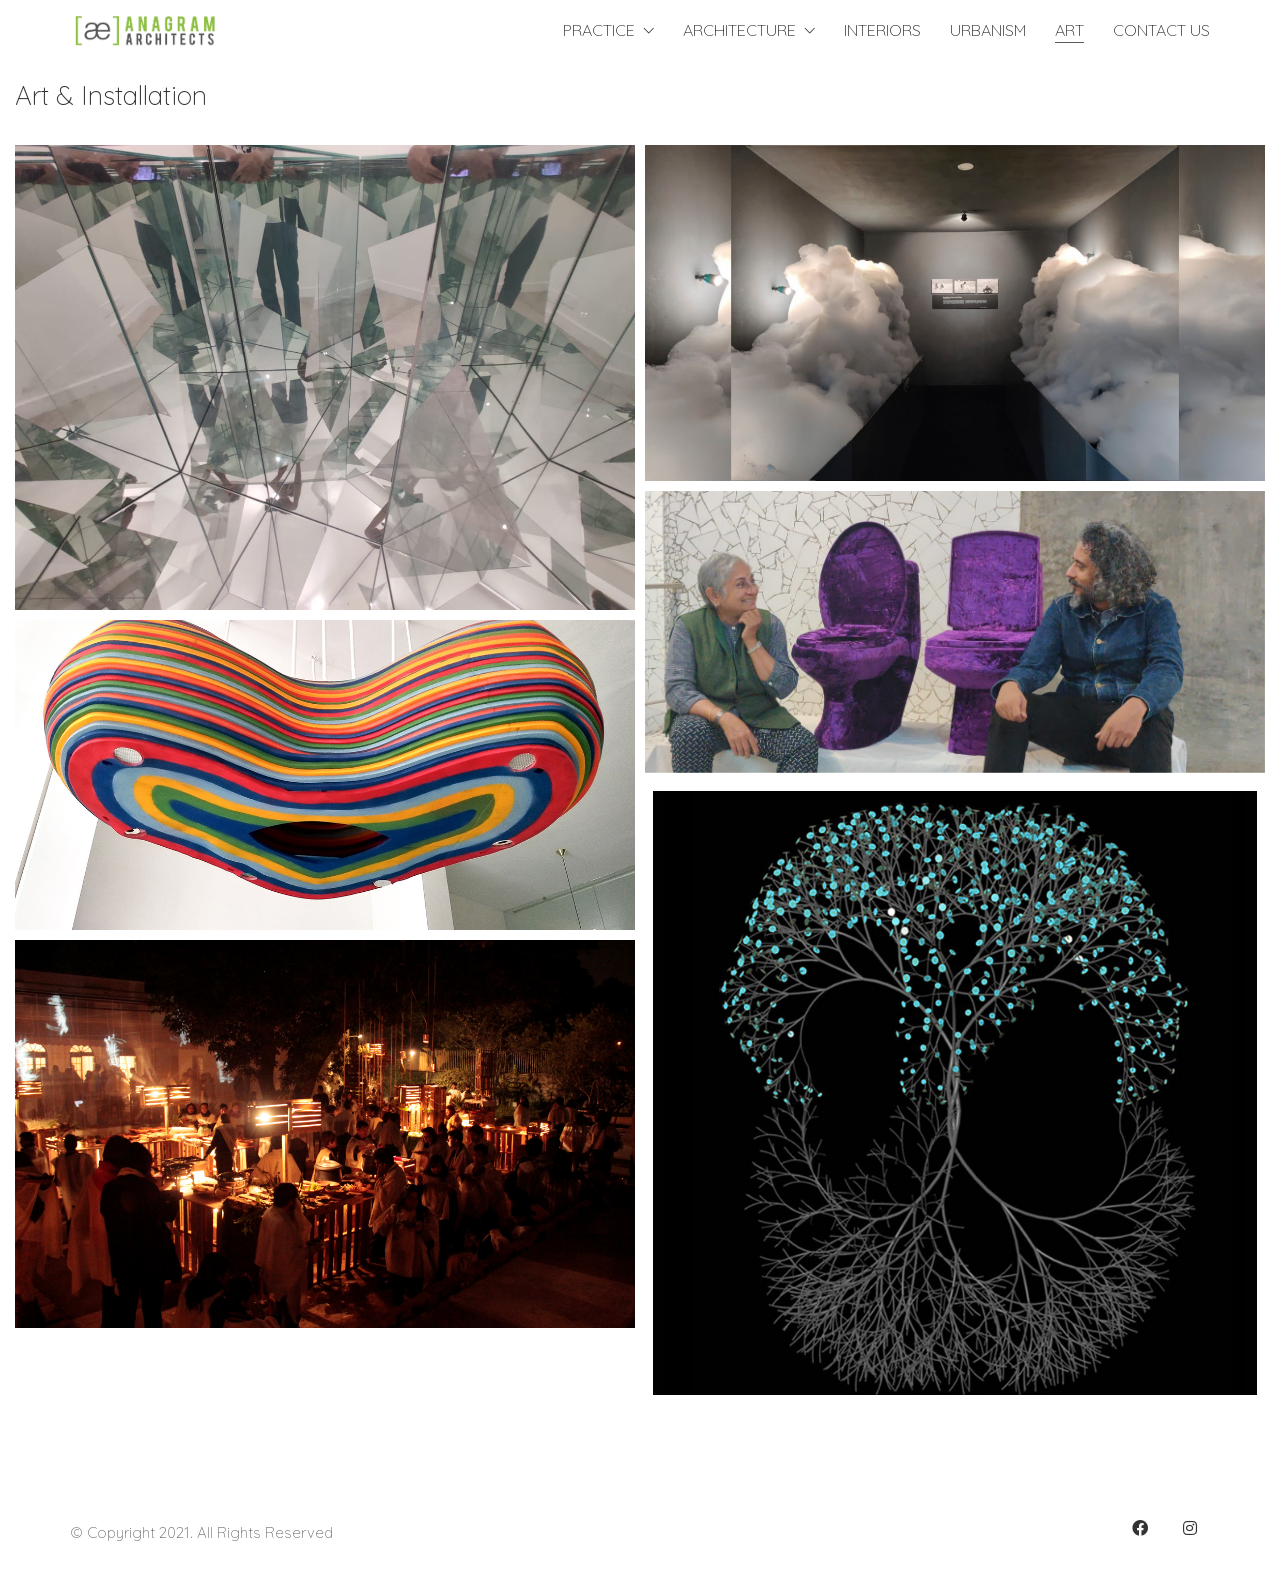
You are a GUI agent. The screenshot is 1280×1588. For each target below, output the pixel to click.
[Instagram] (1190, 1528)
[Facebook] (1140, 1528)
